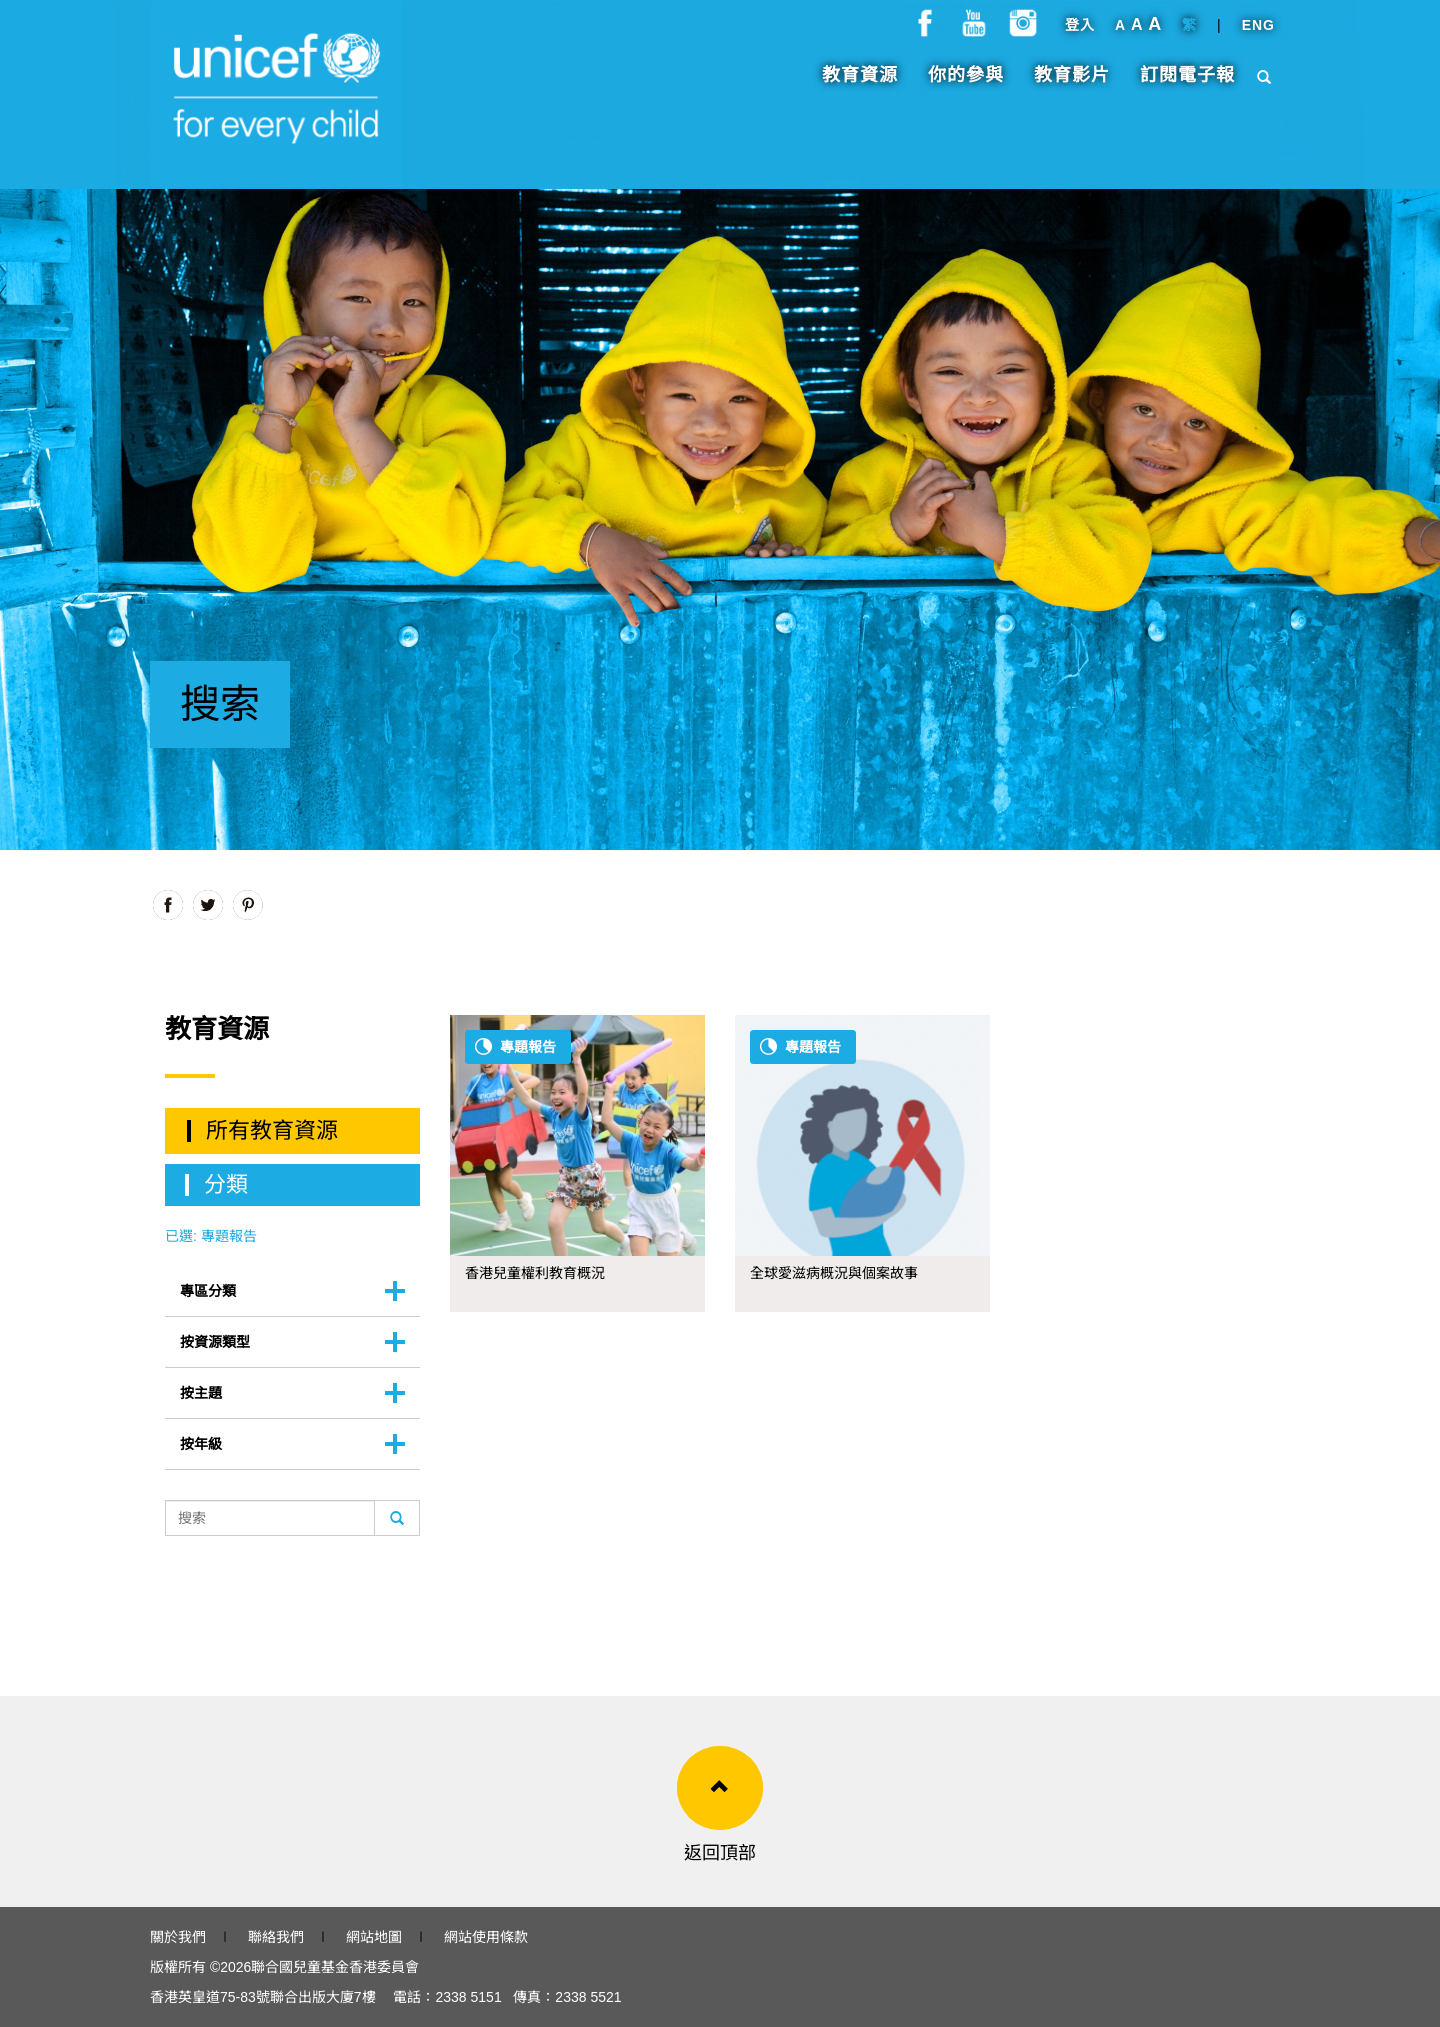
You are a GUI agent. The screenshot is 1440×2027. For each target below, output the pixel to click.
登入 (1080, 35)
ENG (1258, 35)
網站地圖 (374, 1937)
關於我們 (178, 1937)
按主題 (201, 1393)
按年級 (201, 1444)
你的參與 (966, 85)
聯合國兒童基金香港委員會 (335, 1967)
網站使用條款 (486, 1937)
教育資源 (860, 85)
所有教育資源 (272, 1130)
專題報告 (528, 1047)
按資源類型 (215, 1342)
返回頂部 (720, 1853)
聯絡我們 (276, 1937)
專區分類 (208, 1291)
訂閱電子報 (1187, 85)
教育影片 (1072, 85)
